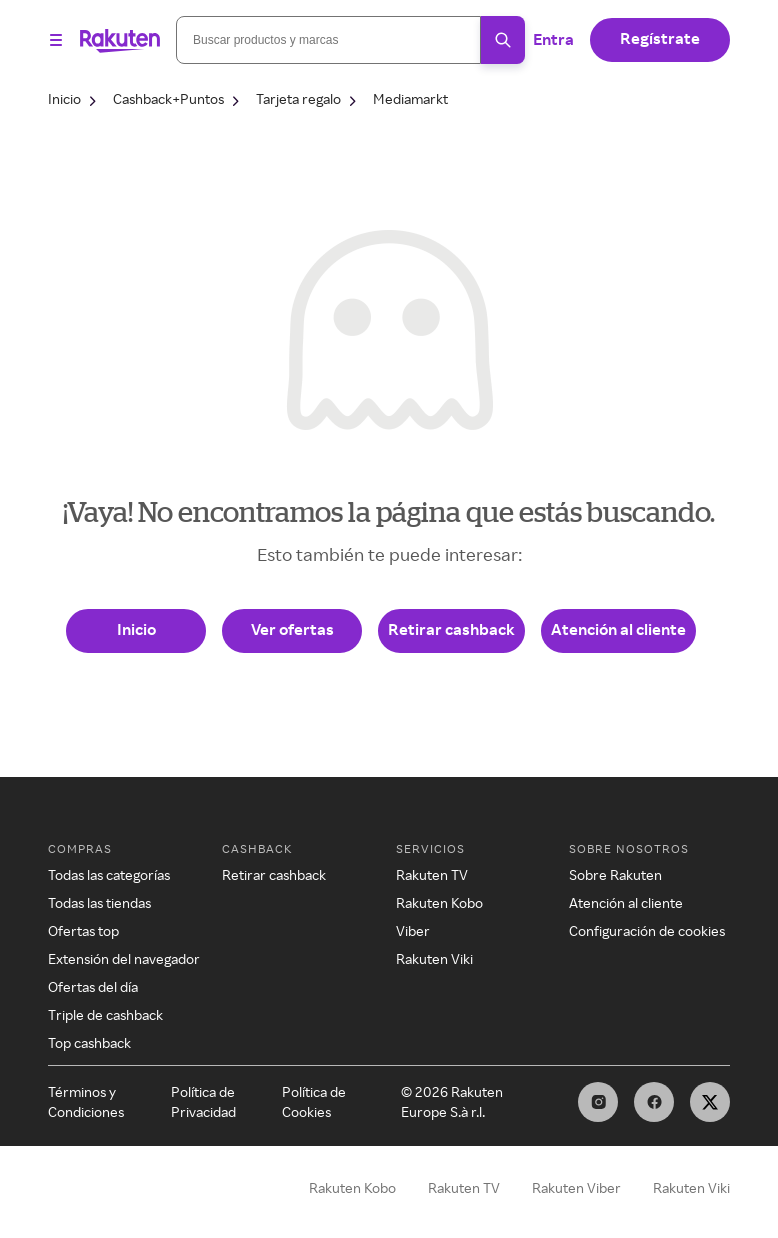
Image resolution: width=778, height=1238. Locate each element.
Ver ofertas (292, 629)
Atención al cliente (618, 629)
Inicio (136, 629)
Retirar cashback (451, 629)
